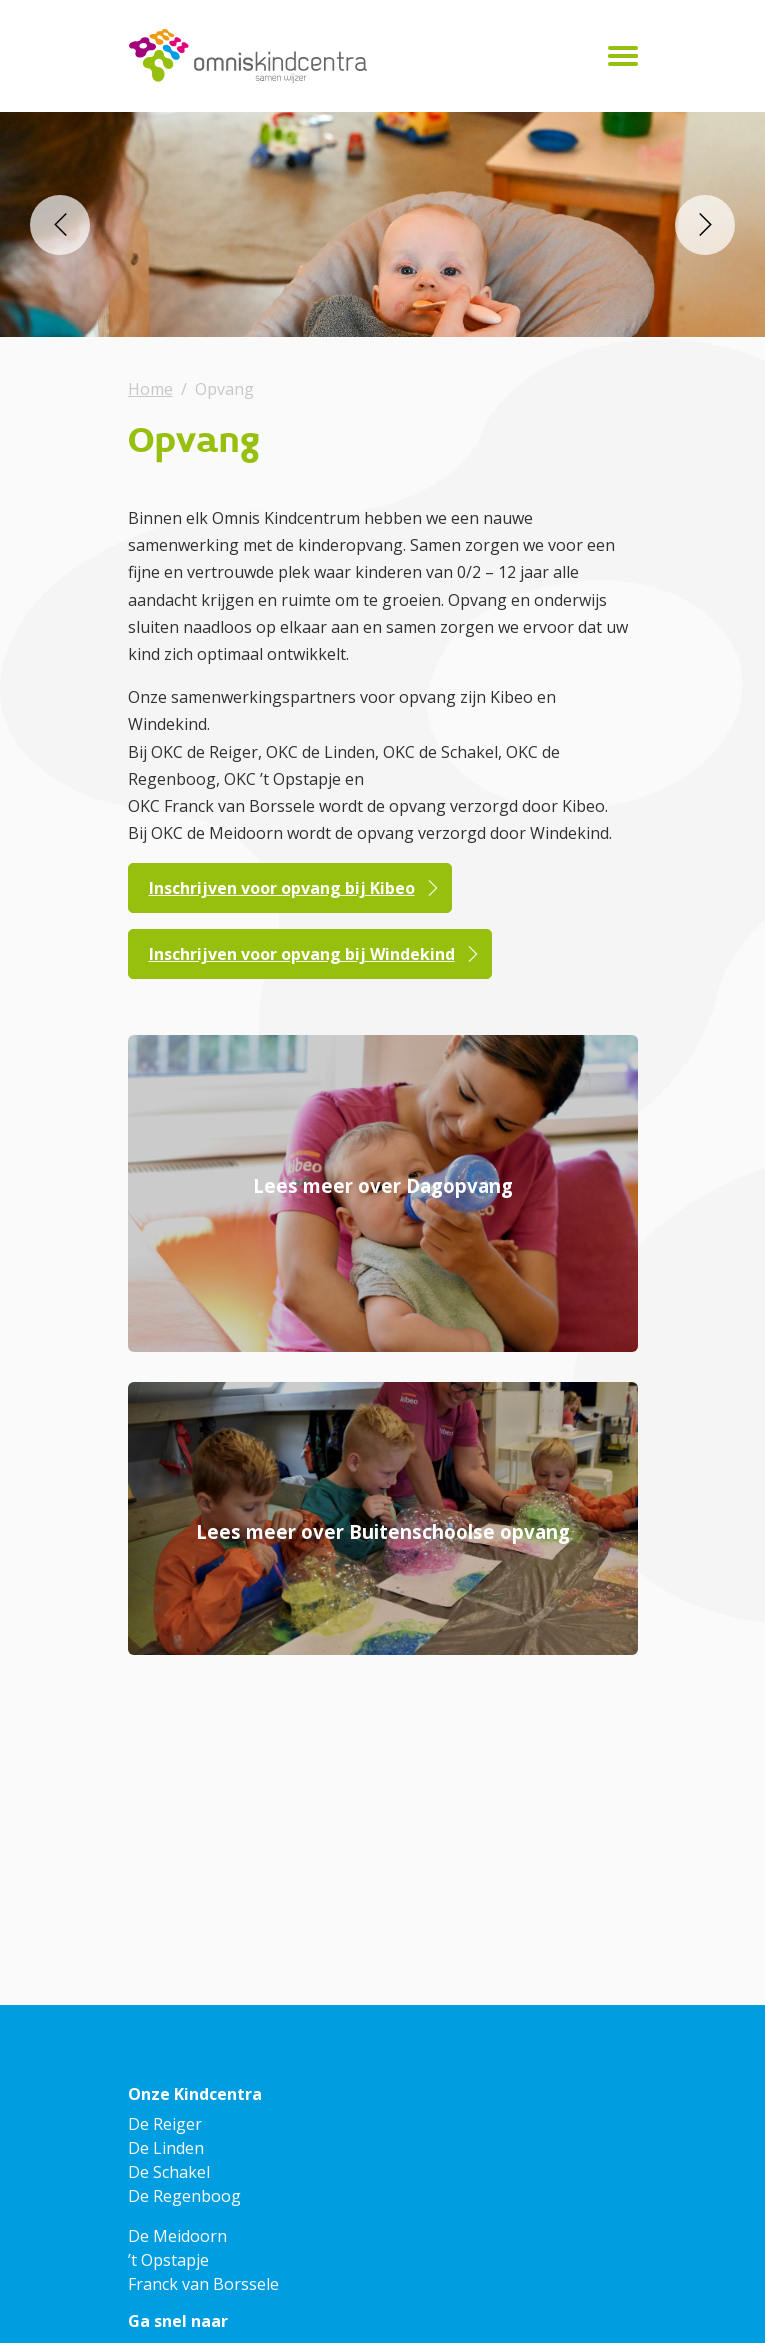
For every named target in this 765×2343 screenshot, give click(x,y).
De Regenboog (184, 2196)
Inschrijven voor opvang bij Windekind (302, 954)
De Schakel (169, 2172)
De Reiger (165, 2124)
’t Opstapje (168, 2260)
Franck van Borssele (203, 2284)
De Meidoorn (177, 2236)
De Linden (166, 2148)
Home (150, 389)
